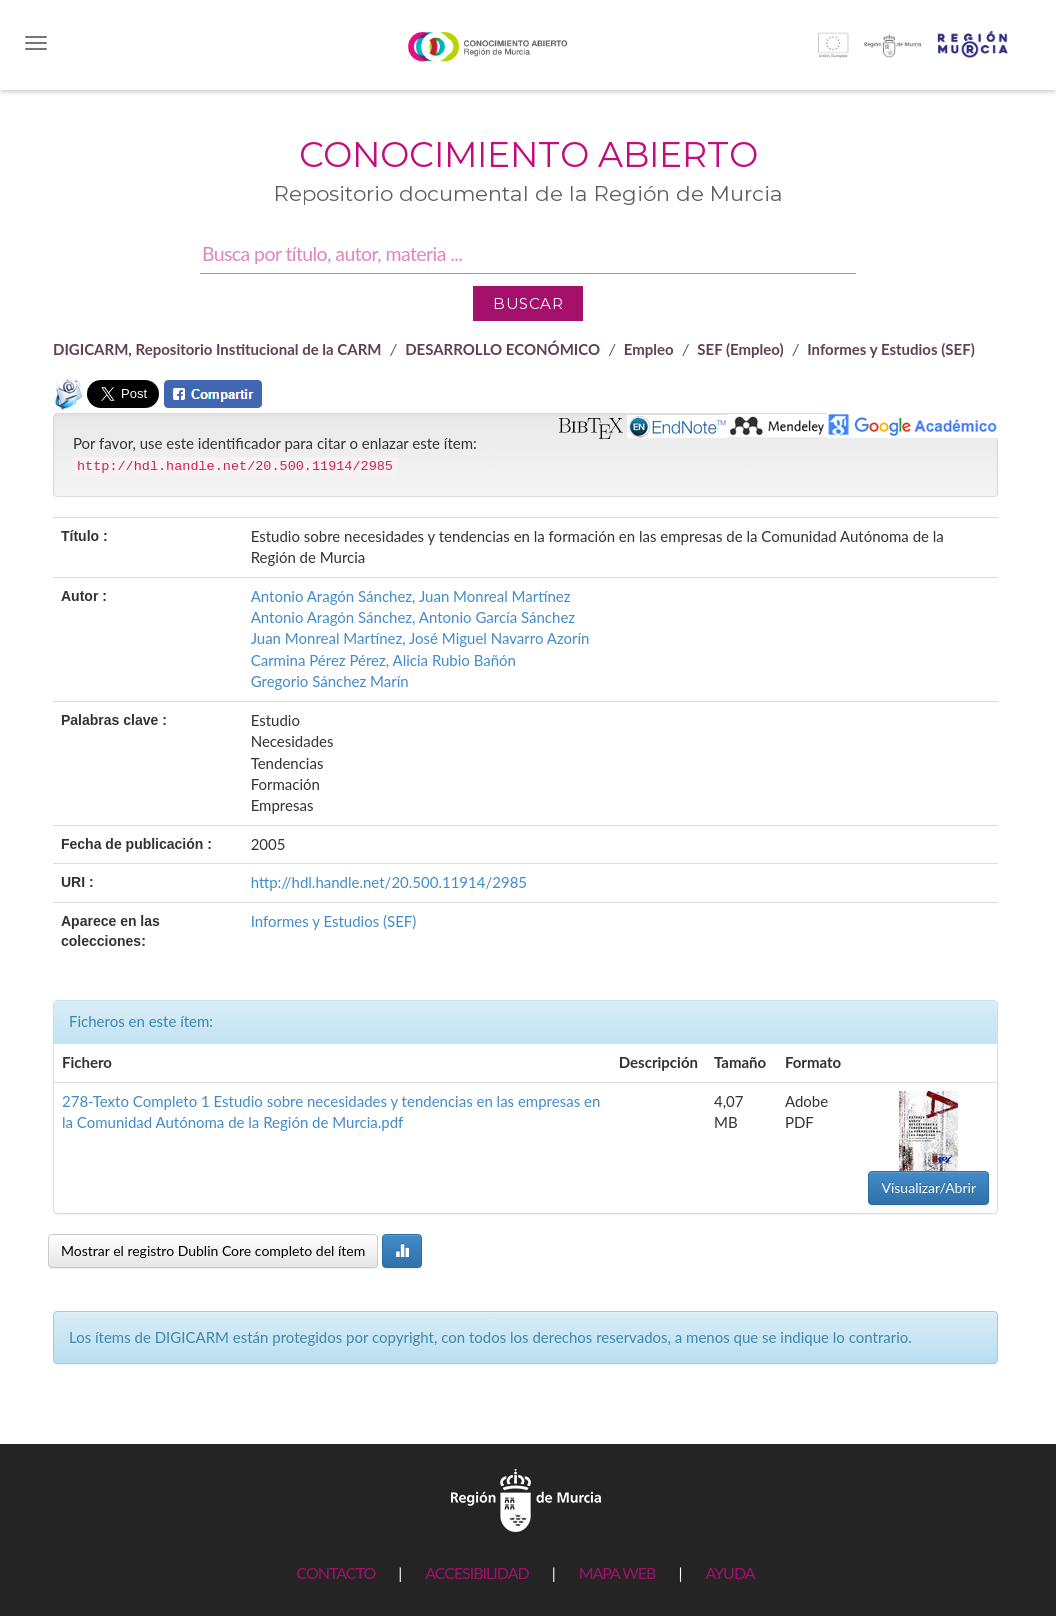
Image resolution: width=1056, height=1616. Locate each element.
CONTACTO (335, 1572)
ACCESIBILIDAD (476, 1572)
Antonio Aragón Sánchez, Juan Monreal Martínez (411, 596)
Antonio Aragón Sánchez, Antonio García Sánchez (413, 617)
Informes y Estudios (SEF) (891, 349)
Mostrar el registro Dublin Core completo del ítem (213, 1250)
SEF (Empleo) (740, 349)
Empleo (649, 349)
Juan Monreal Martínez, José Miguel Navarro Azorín (420, 638)
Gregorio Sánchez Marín (330, 681)
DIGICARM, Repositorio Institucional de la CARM (217, 349)
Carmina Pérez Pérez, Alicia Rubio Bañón (383, 660)
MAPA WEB (617, 1572)
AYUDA (729, 1572)
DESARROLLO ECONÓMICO (502, 349)
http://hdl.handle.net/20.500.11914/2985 (389, 882)
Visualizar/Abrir (928, 1187)
